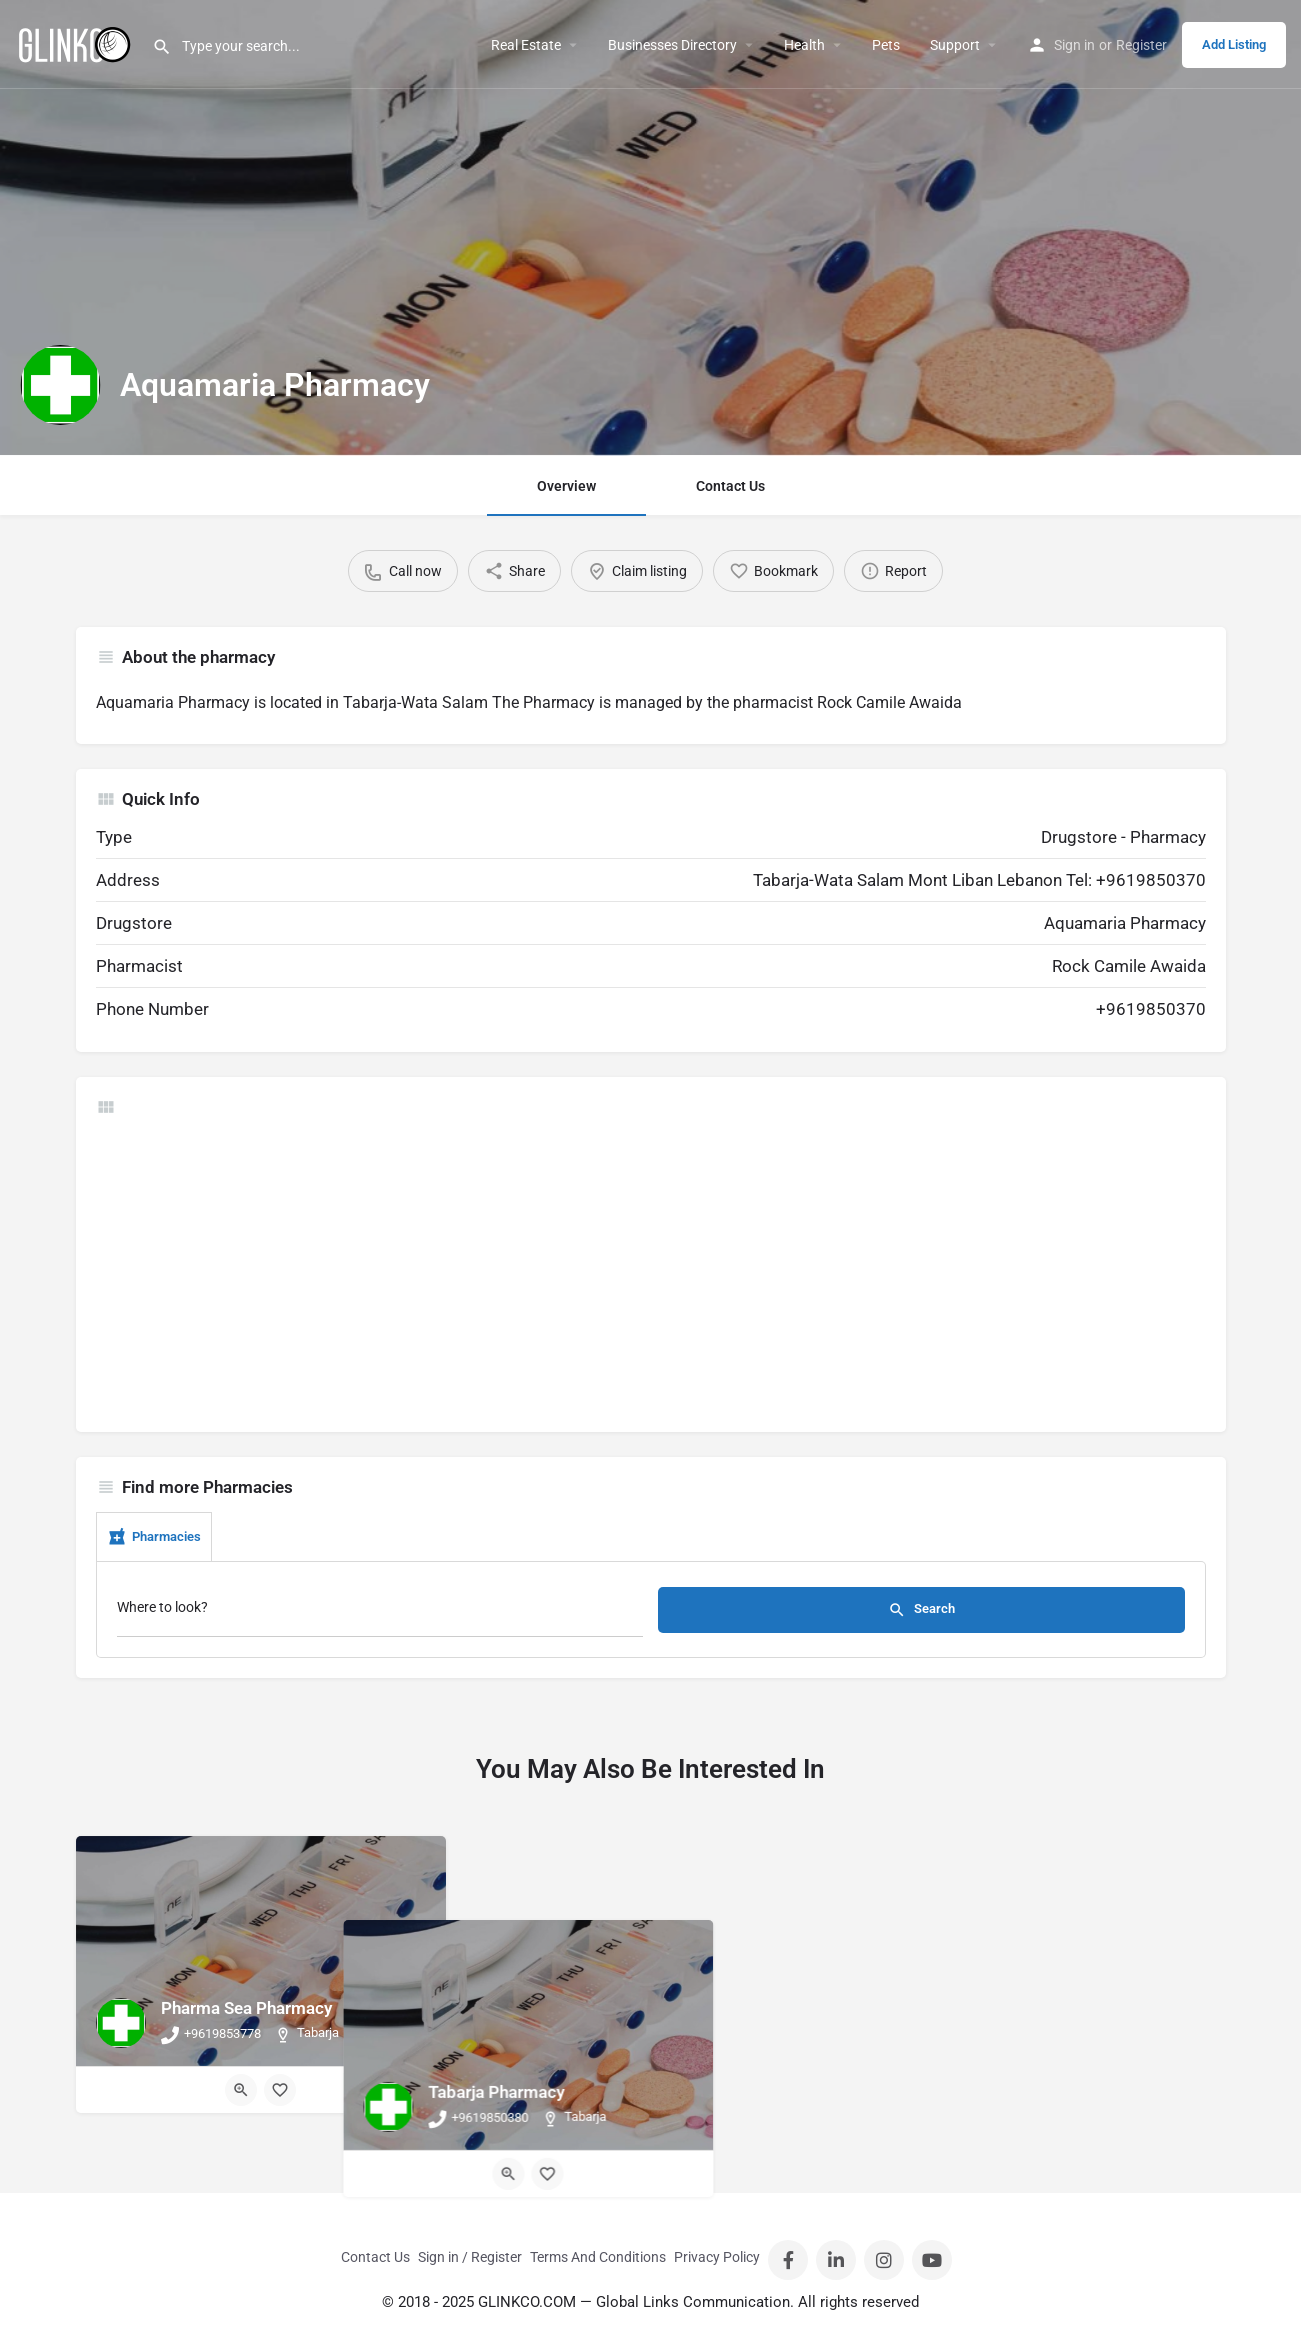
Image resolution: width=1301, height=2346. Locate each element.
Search (921, 1610)
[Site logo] (76, 43)
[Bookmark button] (280, 2090)
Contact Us (730, 486)
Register (1141, 45)
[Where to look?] (380, 1612)
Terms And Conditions (598, 2257)
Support (955, 45)
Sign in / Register (470, 2257)
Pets (886, 45)
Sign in (1074, 45)
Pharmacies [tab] (154, 1537)
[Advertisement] (651, 1272)
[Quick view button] (241, 2090)
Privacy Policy (717, 2257)
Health (804, 45)
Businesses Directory (672, 45)
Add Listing (1234, 44)
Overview (566, 486)
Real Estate (526, 45)
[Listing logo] (60, 385)
